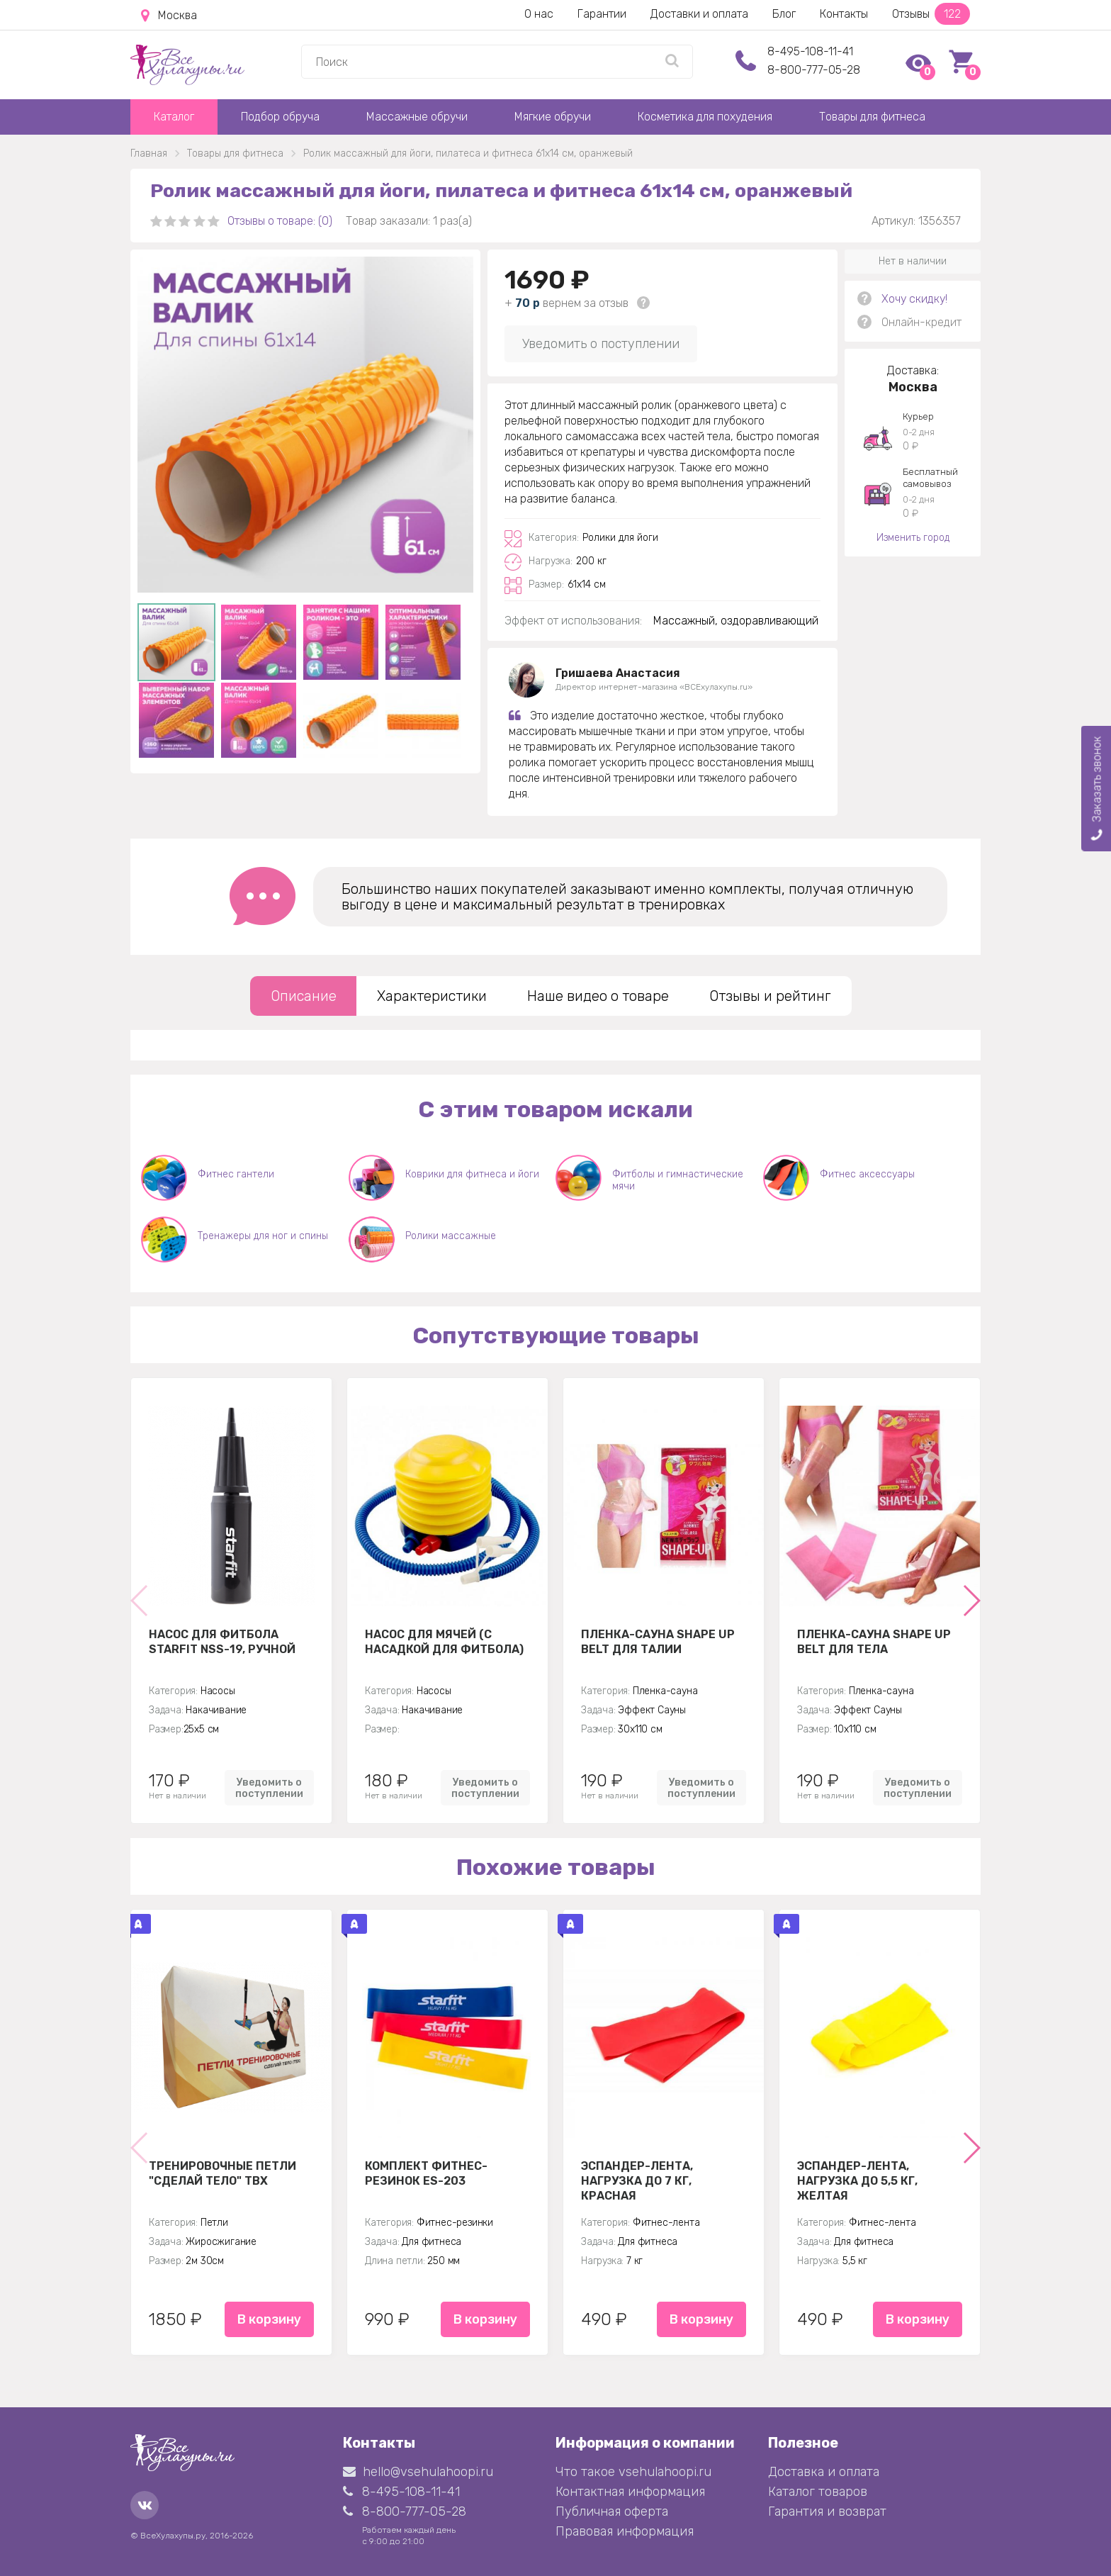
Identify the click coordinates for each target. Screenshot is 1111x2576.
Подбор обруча (280, 116)
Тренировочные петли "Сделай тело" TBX (222, 2173)
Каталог (174, 116)
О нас (538, 14)
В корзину (269, 2319)
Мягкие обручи (552, 116)
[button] (971, 1600)
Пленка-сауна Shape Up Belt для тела (874, 1642)
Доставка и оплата (823, 2471)
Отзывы (931, 14)
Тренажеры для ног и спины (263, 1236)
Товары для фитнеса (872, 116)
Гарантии (601, 14)
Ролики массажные (450, 1236)
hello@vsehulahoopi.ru (418, 2471)
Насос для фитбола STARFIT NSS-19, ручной (222, 1642)
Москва (169, 16)
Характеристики (432, 995)
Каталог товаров (817, 2491)
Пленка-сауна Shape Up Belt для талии (658, 1642)
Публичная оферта (612, 2511)
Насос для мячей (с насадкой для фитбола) (444, 1642)
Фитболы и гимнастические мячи (677, 1180)
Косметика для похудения (705, 116)
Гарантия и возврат (827, 2511)
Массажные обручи (417, 116)
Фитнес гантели (236, 1174)
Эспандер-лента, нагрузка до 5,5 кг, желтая (857, 2180)
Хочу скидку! (914, 299)
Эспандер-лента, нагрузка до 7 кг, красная (637, 2180)
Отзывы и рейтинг (770, 995)
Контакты (844, 14)
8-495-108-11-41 (810, 51)
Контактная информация (630, 2491)
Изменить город (912, 537)
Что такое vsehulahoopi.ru (633, 2471)
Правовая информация (625, 2531)
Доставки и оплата (699, 14)
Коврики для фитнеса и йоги (472, 1174)
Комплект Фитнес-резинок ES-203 (426, 2173)
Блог (784, 14)
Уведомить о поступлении (600, 344)
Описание (304, 995)
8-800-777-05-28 (813, 70)
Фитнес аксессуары (867, 1174)
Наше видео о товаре (598, 995)
